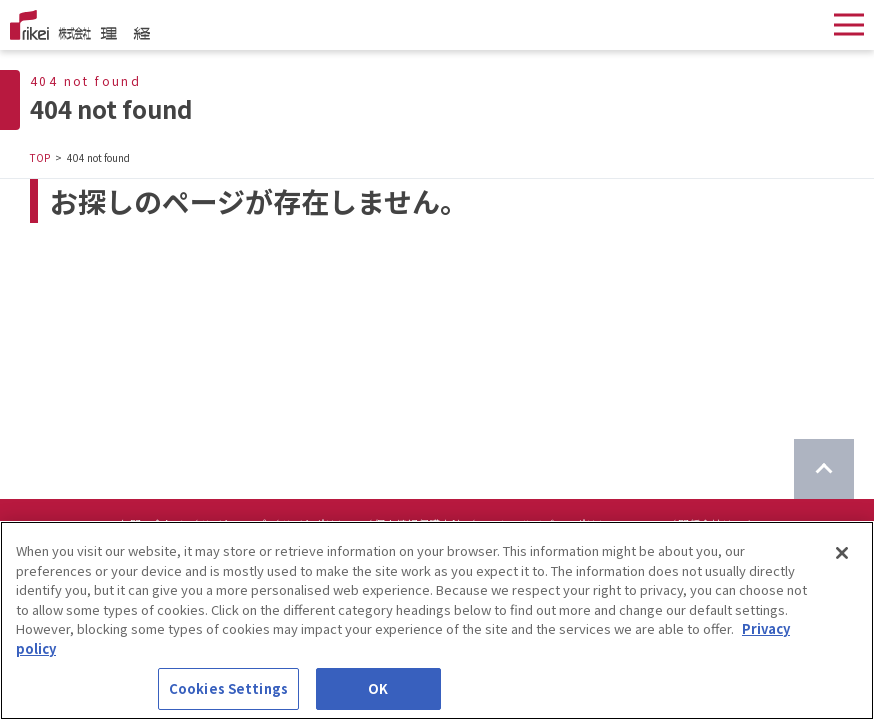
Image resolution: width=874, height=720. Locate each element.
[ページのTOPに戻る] (824, 469)
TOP (40, 157)
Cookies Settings (228, 690)
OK (378, 690)
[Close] (842, 555)
